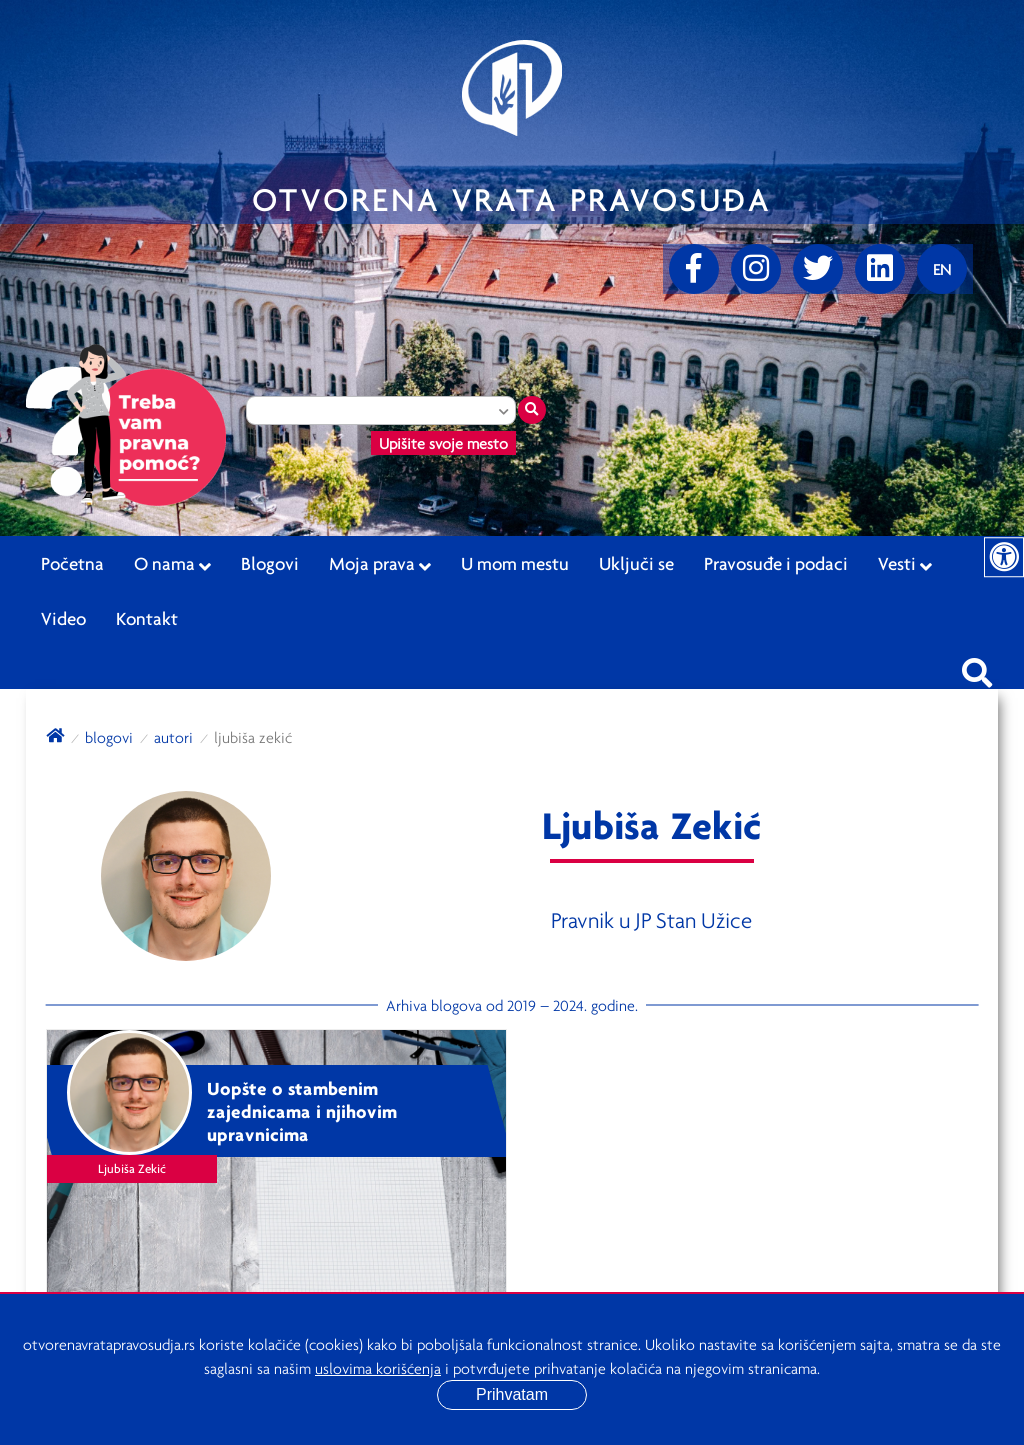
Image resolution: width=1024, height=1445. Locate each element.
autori (173, 737)
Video (63, 618)
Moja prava (380, 564)
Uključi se (636, 563)
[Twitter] (818, 269)
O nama (172, 564)
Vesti (905, 564)
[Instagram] (756, 269)
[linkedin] (880, 269)
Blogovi (270, 563)
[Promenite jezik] (942, 269)
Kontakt (147, 618)
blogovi (109, 737)
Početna (72, 563)
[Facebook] (694, 269)
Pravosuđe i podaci (776, 563)
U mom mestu (515, 563)
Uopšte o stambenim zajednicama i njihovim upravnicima (302, 1111)
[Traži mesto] (532, 410)
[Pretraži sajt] (977, 667)
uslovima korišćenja (378, 1368)
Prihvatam (512, 1394)
